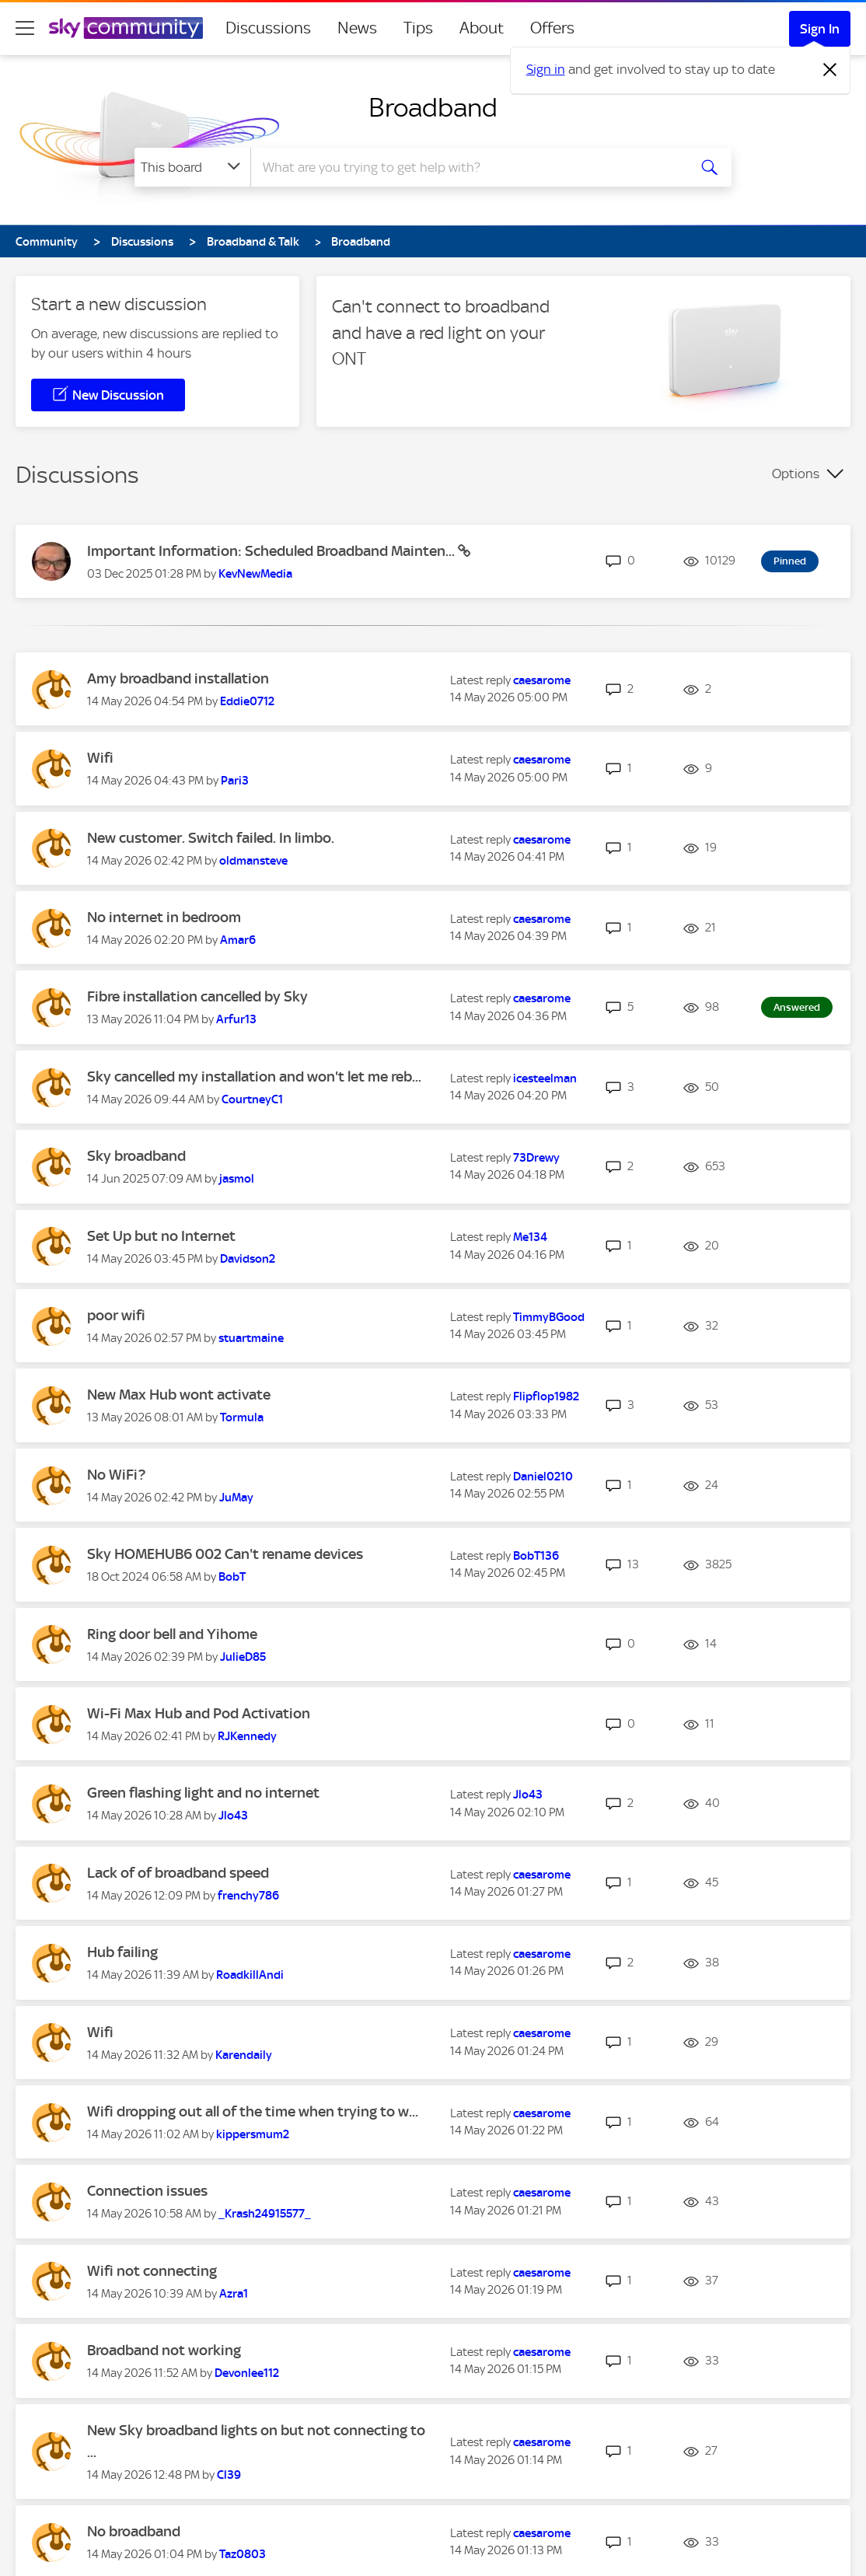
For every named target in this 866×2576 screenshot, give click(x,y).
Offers (552, 28)
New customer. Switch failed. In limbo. (210, 838)
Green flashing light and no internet (203, 1793)
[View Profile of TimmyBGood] (549, 1317)
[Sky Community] (126, 28)
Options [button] (795, 473)
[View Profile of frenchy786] (248, 1896)
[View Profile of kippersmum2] (252, 2134)
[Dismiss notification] (830, 70)
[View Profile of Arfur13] (236, 1019)
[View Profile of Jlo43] (233, 1816)
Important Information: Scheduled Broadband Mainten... (272, 551)
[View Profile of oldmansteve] (253, 861)
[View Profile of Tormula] (242, 1417)
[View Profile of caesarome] (542, 680)
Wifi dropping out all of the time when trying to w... (252, 2111)
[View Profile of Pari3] (235, 781)
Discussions (268, 28)
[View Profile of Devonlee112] (247, 2373)
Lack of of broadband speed (178, 1873)
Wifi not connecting (152, 2271)
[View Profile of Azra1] (233, 2294)
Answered (796, 1007)
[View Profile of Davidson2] (247, 1259)
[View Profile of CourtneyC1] (252, 1099)
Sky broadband (136, 1156)
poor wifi (116, 1315)
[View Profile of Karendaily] (243, 2055)
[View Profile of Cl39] (229, 2475)
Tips (418, 28)
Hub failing (122, 1952)
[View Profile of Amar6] (238, 940)
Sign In (820, 29)
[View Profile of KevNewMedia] (255, 574)
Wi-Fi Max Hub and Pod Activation (198, 1713)
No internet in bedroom (164, 917)
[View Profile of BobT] (232, 1577)
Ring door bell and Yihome (172, 1634)
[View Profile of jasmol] (236, 1179)
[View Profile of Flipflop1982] (546, 1396)
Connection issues (147, 2191)
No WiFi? (116, 1475)
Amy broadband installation (178, 678)
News (357, 28)
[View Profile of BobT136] (536, 1556)
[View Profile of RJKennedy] (247, 1736)
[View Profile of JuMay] (236, 1498)
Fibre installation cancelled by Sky (197, 996)
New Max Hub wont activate (179, 1394)
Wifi (100, 758)
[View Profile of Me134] (530, 1237)
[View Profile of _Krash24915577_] (264, 2214)
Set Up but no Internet (161, 1236)
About (481, 28)
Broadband (433, 107)
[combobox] (467, 167)
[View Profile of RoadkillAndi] (250, 1975)
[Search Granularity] (192, 167)
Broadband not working (164, 2350)
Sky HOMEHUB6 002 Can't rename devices (225, 1554)
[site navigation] (25, 28)
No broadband (133, 2531)
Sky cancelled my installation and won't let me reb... (254, 1076)
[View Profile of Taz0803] (242, 2554)
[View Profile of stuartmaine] (251, 1338)
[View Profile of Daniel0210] (543, 1477)
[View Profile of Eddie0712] (247, 701)
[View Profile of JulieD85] (243, 1657)
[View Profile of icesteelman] (545, 1078)
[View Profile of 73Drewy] (536, 1158)
